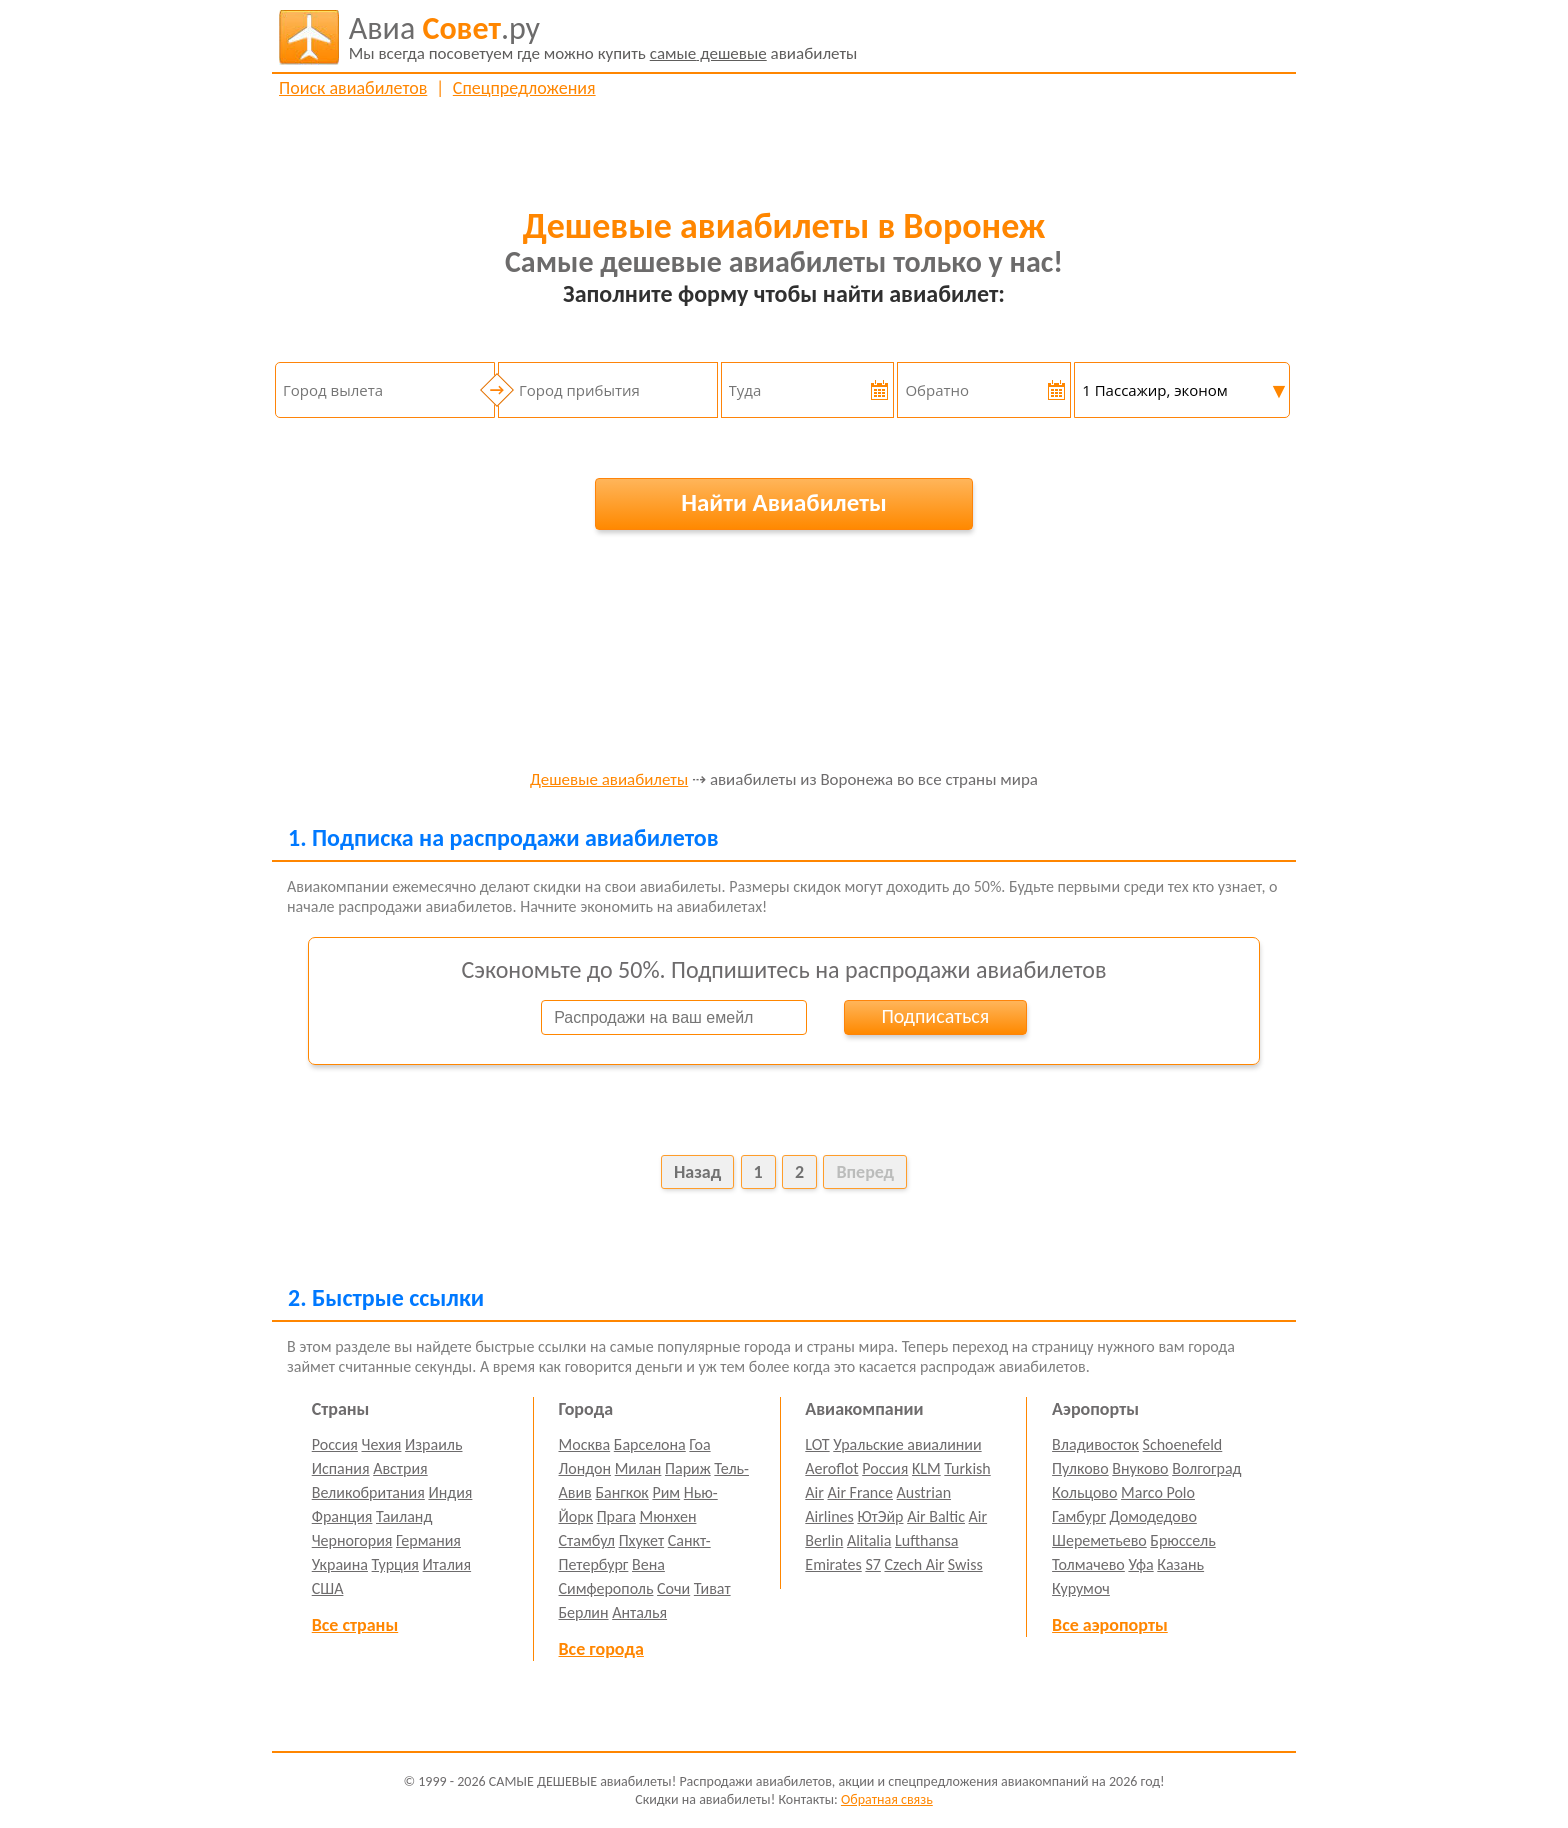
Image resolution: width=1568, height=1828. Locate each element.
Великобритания (368, 1492)
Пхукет (641, 1540)
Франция (342, 1516)
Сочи (673, 1588)
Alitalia (869, 1540)
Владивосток (1095, 1444)
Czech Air (914, 1564)
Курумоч (1081, 1588)
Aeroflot (831, 1468)
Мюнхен (667, 1516)
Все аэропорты (1110, 1625)
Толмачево (1088, 1564)
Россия (335, 1444)
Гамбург (1079, 1516)
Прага (616, 1516)
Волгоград (1206, 1468)
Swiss (965, 1564)
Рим (666, 1492)
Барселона (650, 1444)
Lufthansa (926, 1540)
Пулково (1080, 1468)
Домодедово (1153, 1516)
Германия (428, 1540)
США (328, 1588)
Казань (1180, 1564)
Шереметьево (1099, 1540)
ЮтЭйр (880, 1516)
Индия (450, 1492)
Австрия (400, 1468)
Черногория (352, 1540)
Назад (697, 1172)
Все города (601, 1649)
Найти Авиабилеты (784, 502)
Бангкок (621, 1492)
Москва (585, 1444)
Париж (688, 1468)
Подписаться (935, 1016)
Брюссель (1182, 1540)
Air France (860, 1492)
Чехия (382, 1444)
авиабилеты (603, 37)
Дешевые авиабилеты (609, 780)
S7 (872, 1564)
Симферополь (606, 1588)
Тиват (712, 1588)
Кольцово (1084, 1492)
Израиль (433, 1444)
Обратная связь (887, 1799)
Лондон (585, 1468)
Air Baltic (936, 1516)
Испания (341, 1468)
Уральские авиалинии (907, 1444)
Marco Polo (1158, 1492)
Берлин (584, 1612)
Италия (447, 1564)
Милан (638, 1468)
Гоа (699, 1444)
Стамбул (587, 1540)
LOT (817, 1444)
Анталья (639, 1612)
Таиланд (404, 1516)
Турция (395, 1564)
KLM (926, 1468)
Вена (648, 1564)
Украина (340, 1564)
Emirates (833, 1564)
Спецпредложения (524, 88)
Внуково (1140, 1468)
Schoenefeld (1183, 1444)
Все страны (355, 1625)
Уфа (1140, 1564)
